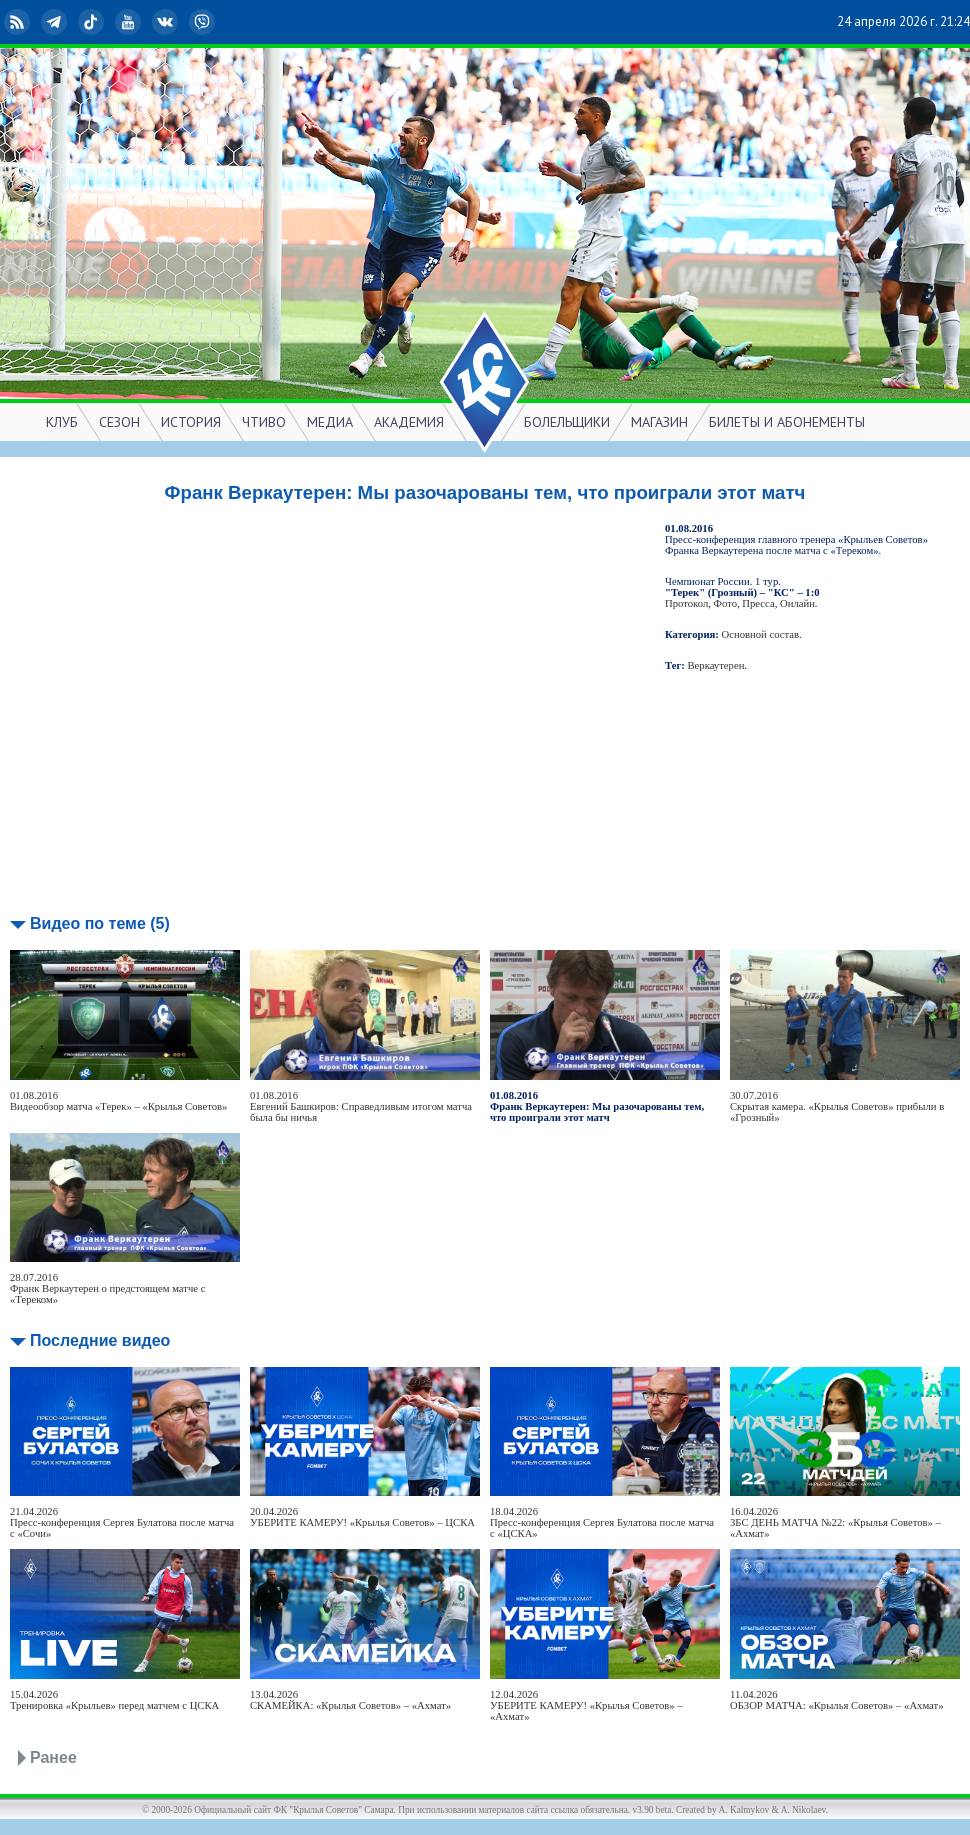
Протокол (686, 603)
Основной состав (761, 634)
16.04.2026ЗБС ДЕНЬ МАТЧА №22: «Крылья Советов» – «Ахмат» (835, 1522)
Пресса (758, 603)
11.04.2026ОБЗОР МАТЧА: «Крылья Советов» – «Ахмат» (837, 1700)
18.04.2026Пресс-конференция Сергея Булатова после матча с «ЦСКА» (602, 1522)
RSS (19, 22)
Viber (204, 22)
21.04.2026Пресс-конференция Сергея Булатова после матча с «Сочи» (122, 1522)
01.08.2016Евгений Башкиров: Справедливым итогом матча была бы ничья (361, 1106)
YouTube (130, 22)
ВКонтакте (167, 22)
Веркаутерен (716, 665)
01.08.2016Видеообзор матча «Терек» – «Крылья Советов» (118, 1101)
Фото (725, 603)
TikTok (93, 22)
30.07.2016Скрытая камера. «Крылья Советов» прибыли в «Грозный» (837, 1106)
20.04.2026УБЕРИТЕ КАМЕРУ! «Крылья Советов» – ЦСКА (362, 1517)
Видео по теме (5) (100, 923)
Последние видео (100, 1340)
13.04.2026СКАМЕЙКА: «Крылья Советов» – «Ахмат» (350, 1700)
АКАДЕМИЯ (409, 422)
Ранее (53, 1757)
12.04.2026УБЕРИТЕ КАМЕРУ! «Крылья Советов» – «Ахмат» (586, 1705)
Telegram (56, 22)
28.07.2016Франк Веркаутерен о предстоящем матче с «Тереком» (107, 1288)
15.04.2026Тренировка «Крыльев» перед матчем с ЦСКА (114, 1700)
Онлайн (797, 603)
